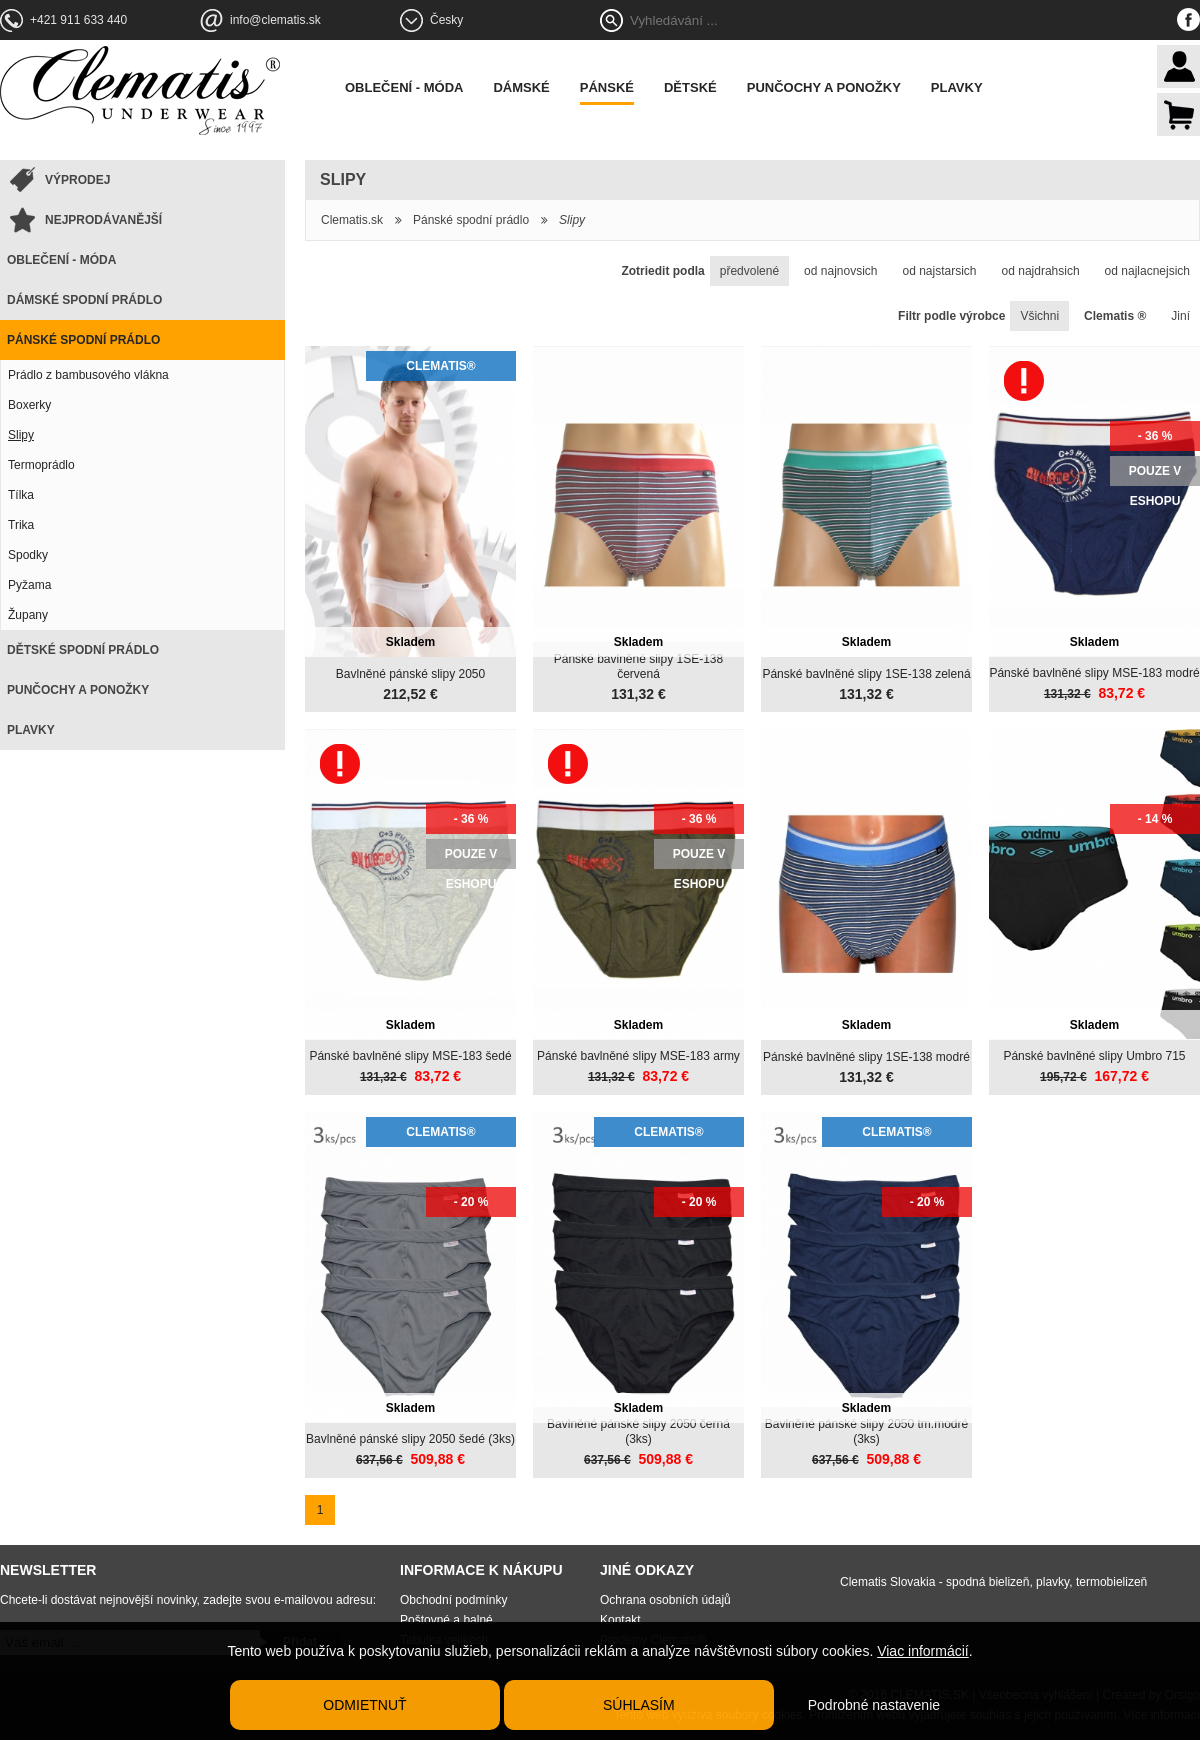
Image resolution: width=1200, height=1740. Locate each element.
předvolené (749, 271)
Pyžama (29, 585)
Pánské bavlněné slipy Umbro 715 (1094, 1056)
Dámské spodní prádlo (84, 300)
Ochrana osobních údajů (665, 1600)
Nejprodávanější (103, 220)
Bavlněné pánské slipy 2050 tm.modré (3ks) (866, 1431)
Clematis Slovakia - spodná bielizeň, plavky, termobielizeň (993, 1582)
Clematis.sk (352, 220)
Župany (28, 615)
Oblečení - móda (404, 87)
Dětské (690, 87)
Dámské (521, 87)
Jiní (1180, 316)
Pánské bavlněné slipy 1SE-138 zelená (866, 674)
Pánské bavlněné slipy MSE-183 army (638, 1056)
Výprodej (77, 180)
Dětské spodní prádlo (83, 650)
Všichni (1039, 316)
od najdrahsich (1041, 271)
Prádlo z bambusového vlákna (88, 375)
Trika (21, 525)
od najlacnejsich (1147, 271)
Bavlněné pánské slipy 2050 (410, 674)
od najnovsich (840, 271)
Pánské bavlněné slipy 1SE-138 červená (638, 666)
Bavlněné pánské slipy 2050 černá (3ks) (638, 1431)
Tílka (21, 495)
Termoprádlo (41, 465)
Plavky (957, 87)
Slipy (21, 435)
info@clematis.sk (275, 20)
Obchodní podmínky (453, 1600)
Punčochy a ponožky (824, 87)
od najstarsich (940, 271)
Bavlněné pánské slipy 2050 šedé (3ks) (410, 1439)
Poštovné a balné (446, 1620)
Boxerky (29, 405)
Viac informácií (923, 1651)
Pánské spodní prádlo (83, 340)
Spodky (28, 555)
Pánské (607, 87)
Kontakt (620, 1620)
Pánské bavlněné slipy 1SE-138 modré (866, 1057)
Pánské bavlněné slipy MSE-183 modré (1094, 673)
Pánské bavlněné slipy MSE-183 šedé (410, 1056)
